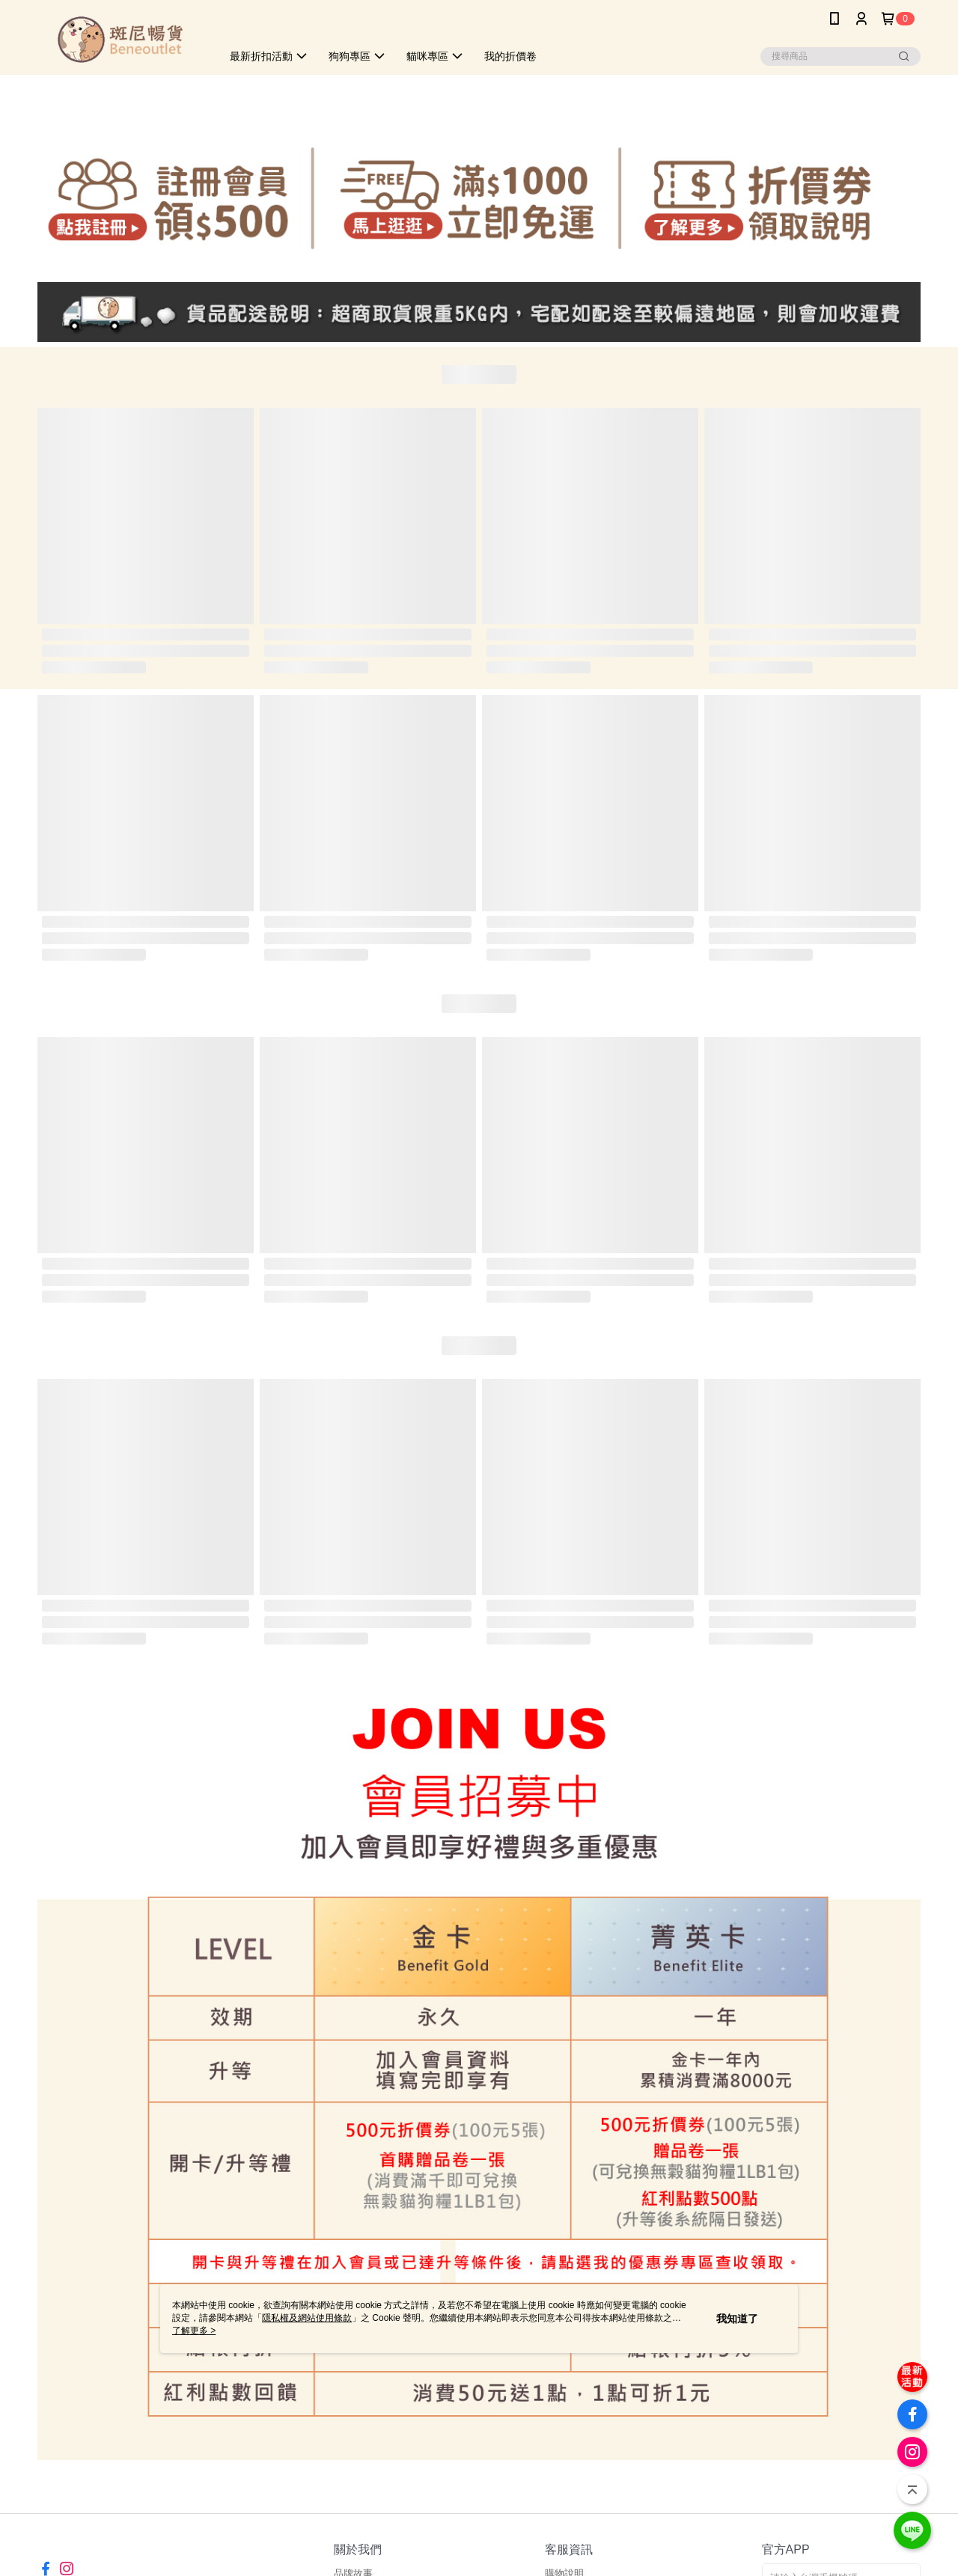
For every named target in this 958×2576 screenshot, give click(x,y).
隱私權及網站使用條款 (307, 2318)
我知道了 (737, 2319)
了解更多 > (194, 2330)
